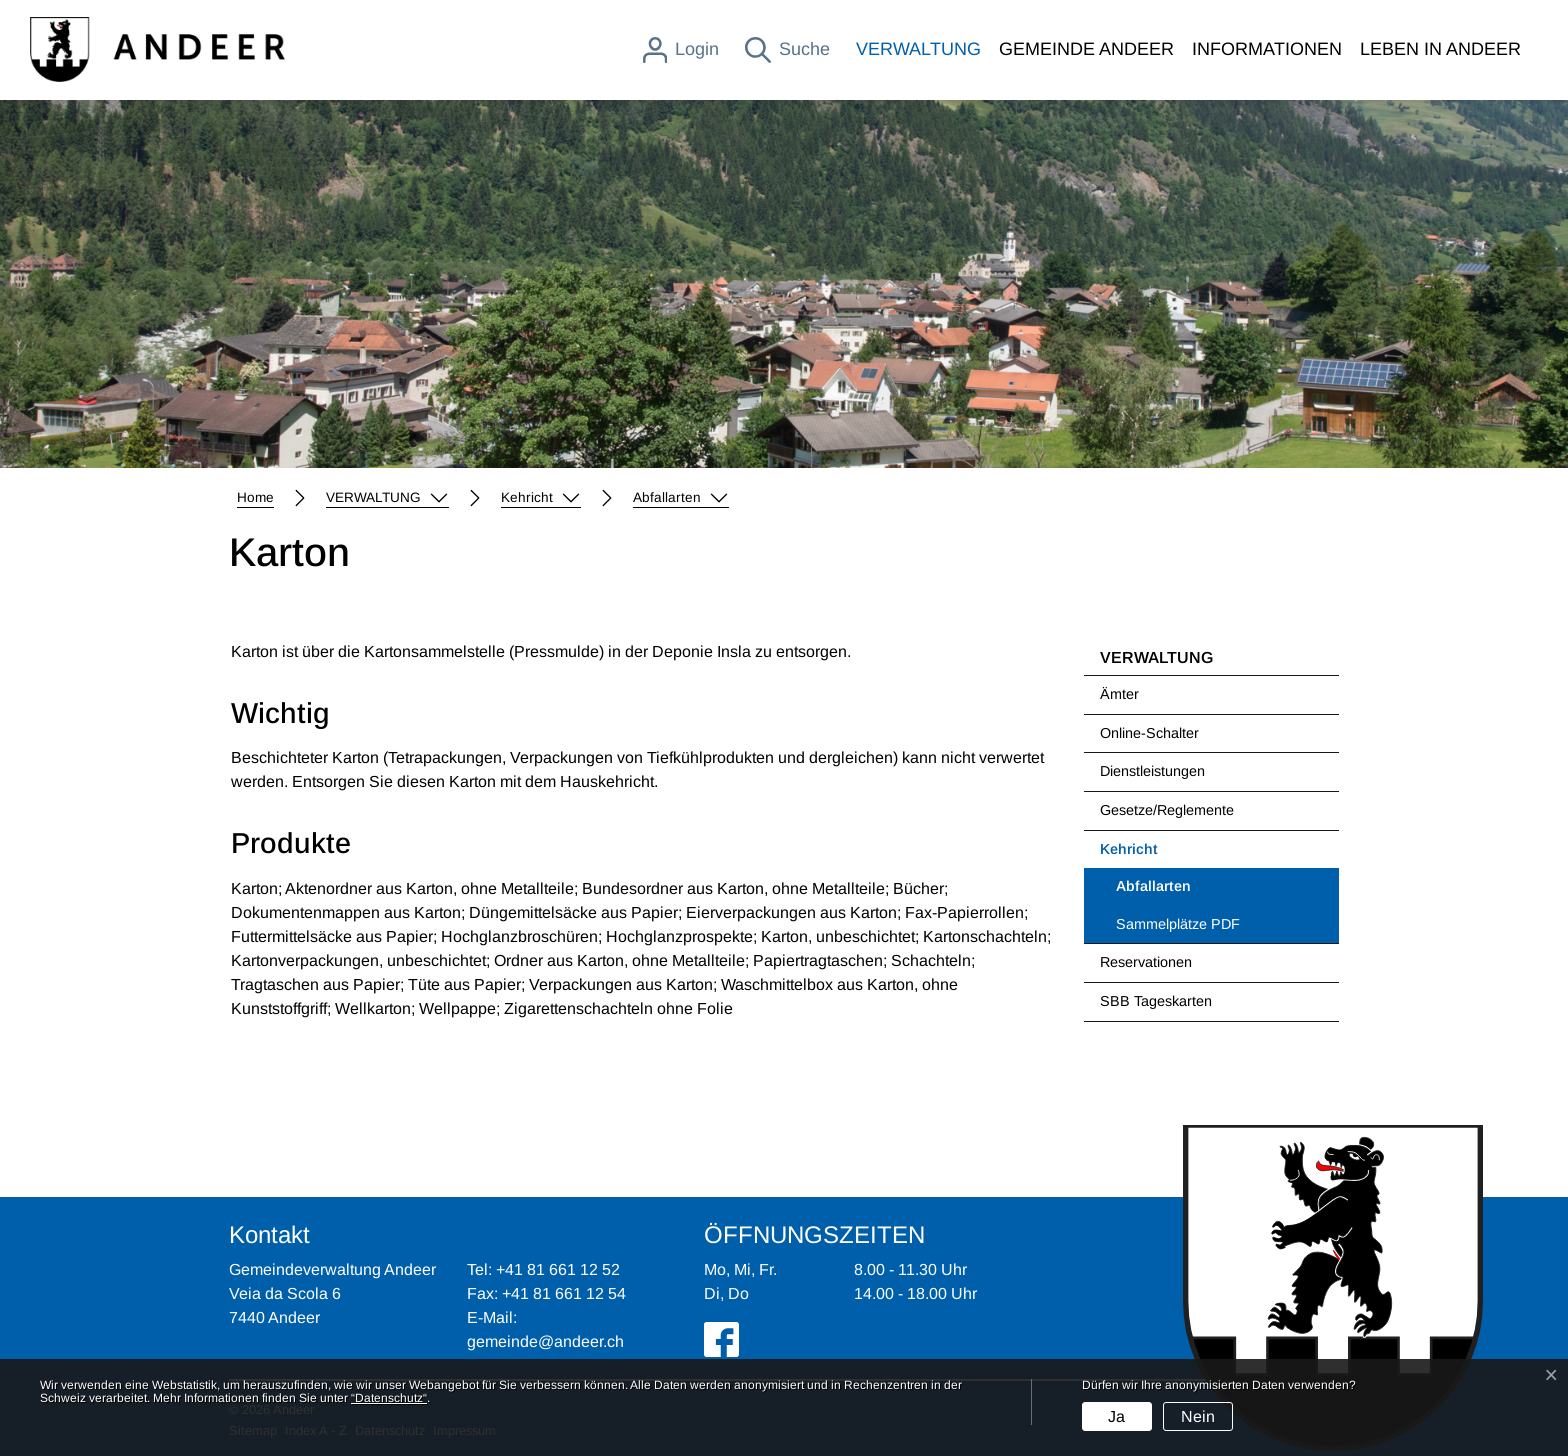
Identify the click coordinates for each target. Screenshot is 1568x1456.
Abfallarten (1167, 892)
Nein (1198, 1416)
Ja (1116, 1416)
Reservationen (1146, 962)
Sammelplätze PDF (1178, 924)
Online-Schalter (1149, 733)
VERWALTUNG (918, 49)
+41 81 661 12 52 (558, 1269)
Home (255, 497)
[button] (387, 498)
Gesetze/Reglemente (1167, 810)
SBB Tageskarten (1156, 1001)
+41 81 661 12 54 (564, 1293)
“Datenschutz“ (389, 1398)
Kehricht (1129, 849)
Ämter (1119, 694)
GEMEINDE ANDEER (1086, 49)
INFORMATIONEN (1267, 49)
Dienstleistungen (1152, 771)
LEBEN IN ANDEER (1440, 49)
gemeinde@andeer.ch (545, 1341)
